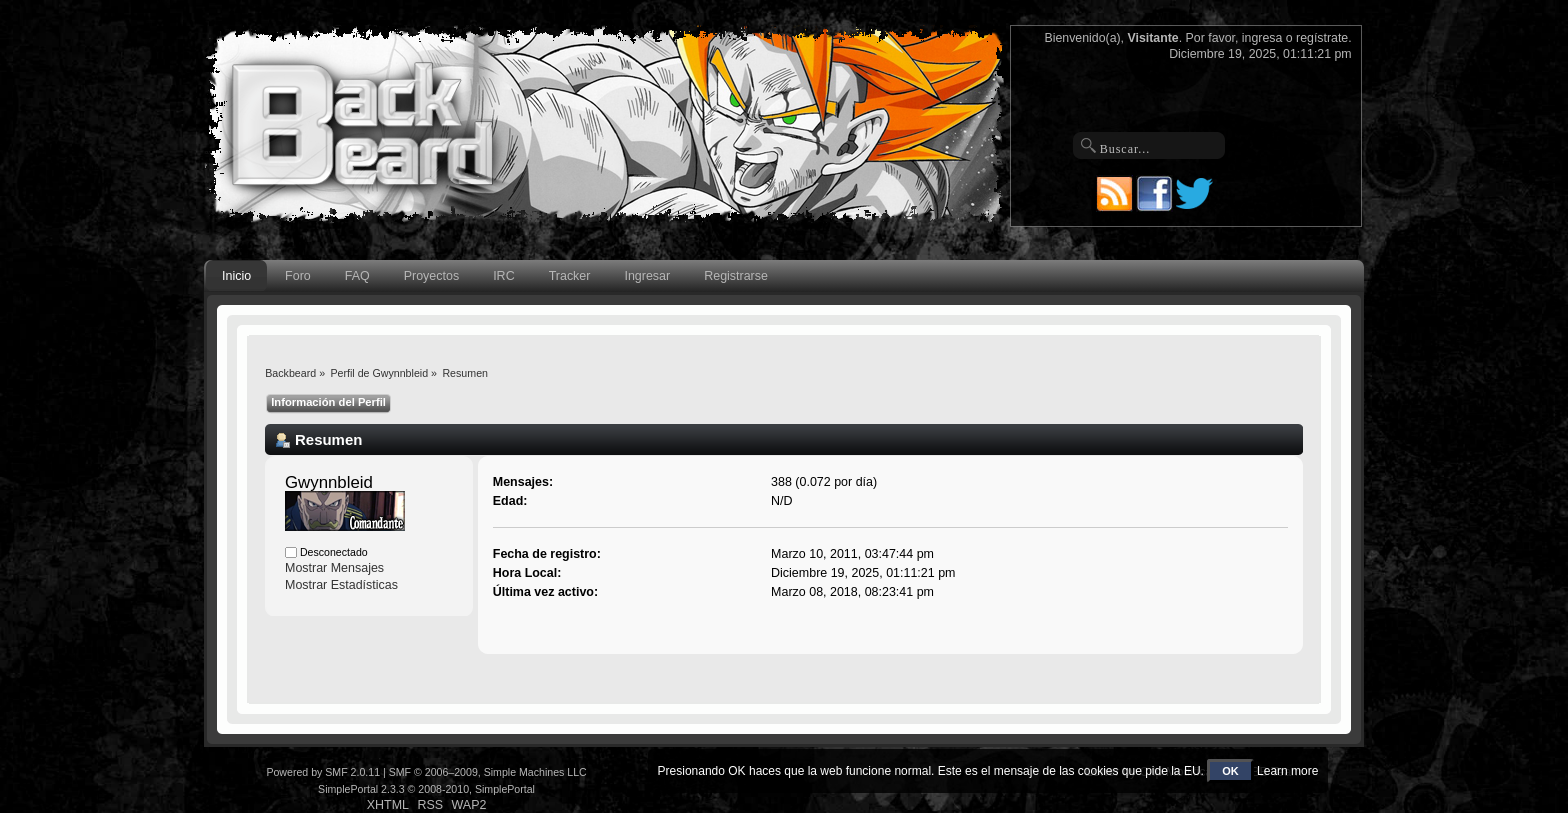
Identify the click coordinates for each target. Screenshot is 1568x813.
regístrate (1322, 38)
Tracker (570, 276)
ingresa (1262, 38)
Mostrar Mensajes (334, 568)
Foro (298, 276)
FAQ (357, 276)
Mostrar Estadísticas (341, 585)
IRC (503, 276)
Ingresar (647, 276)
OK (1230, 771)
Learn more (1287, 771)
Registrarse (736, 276)
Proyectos (431, 276)
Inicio (236, 276)
